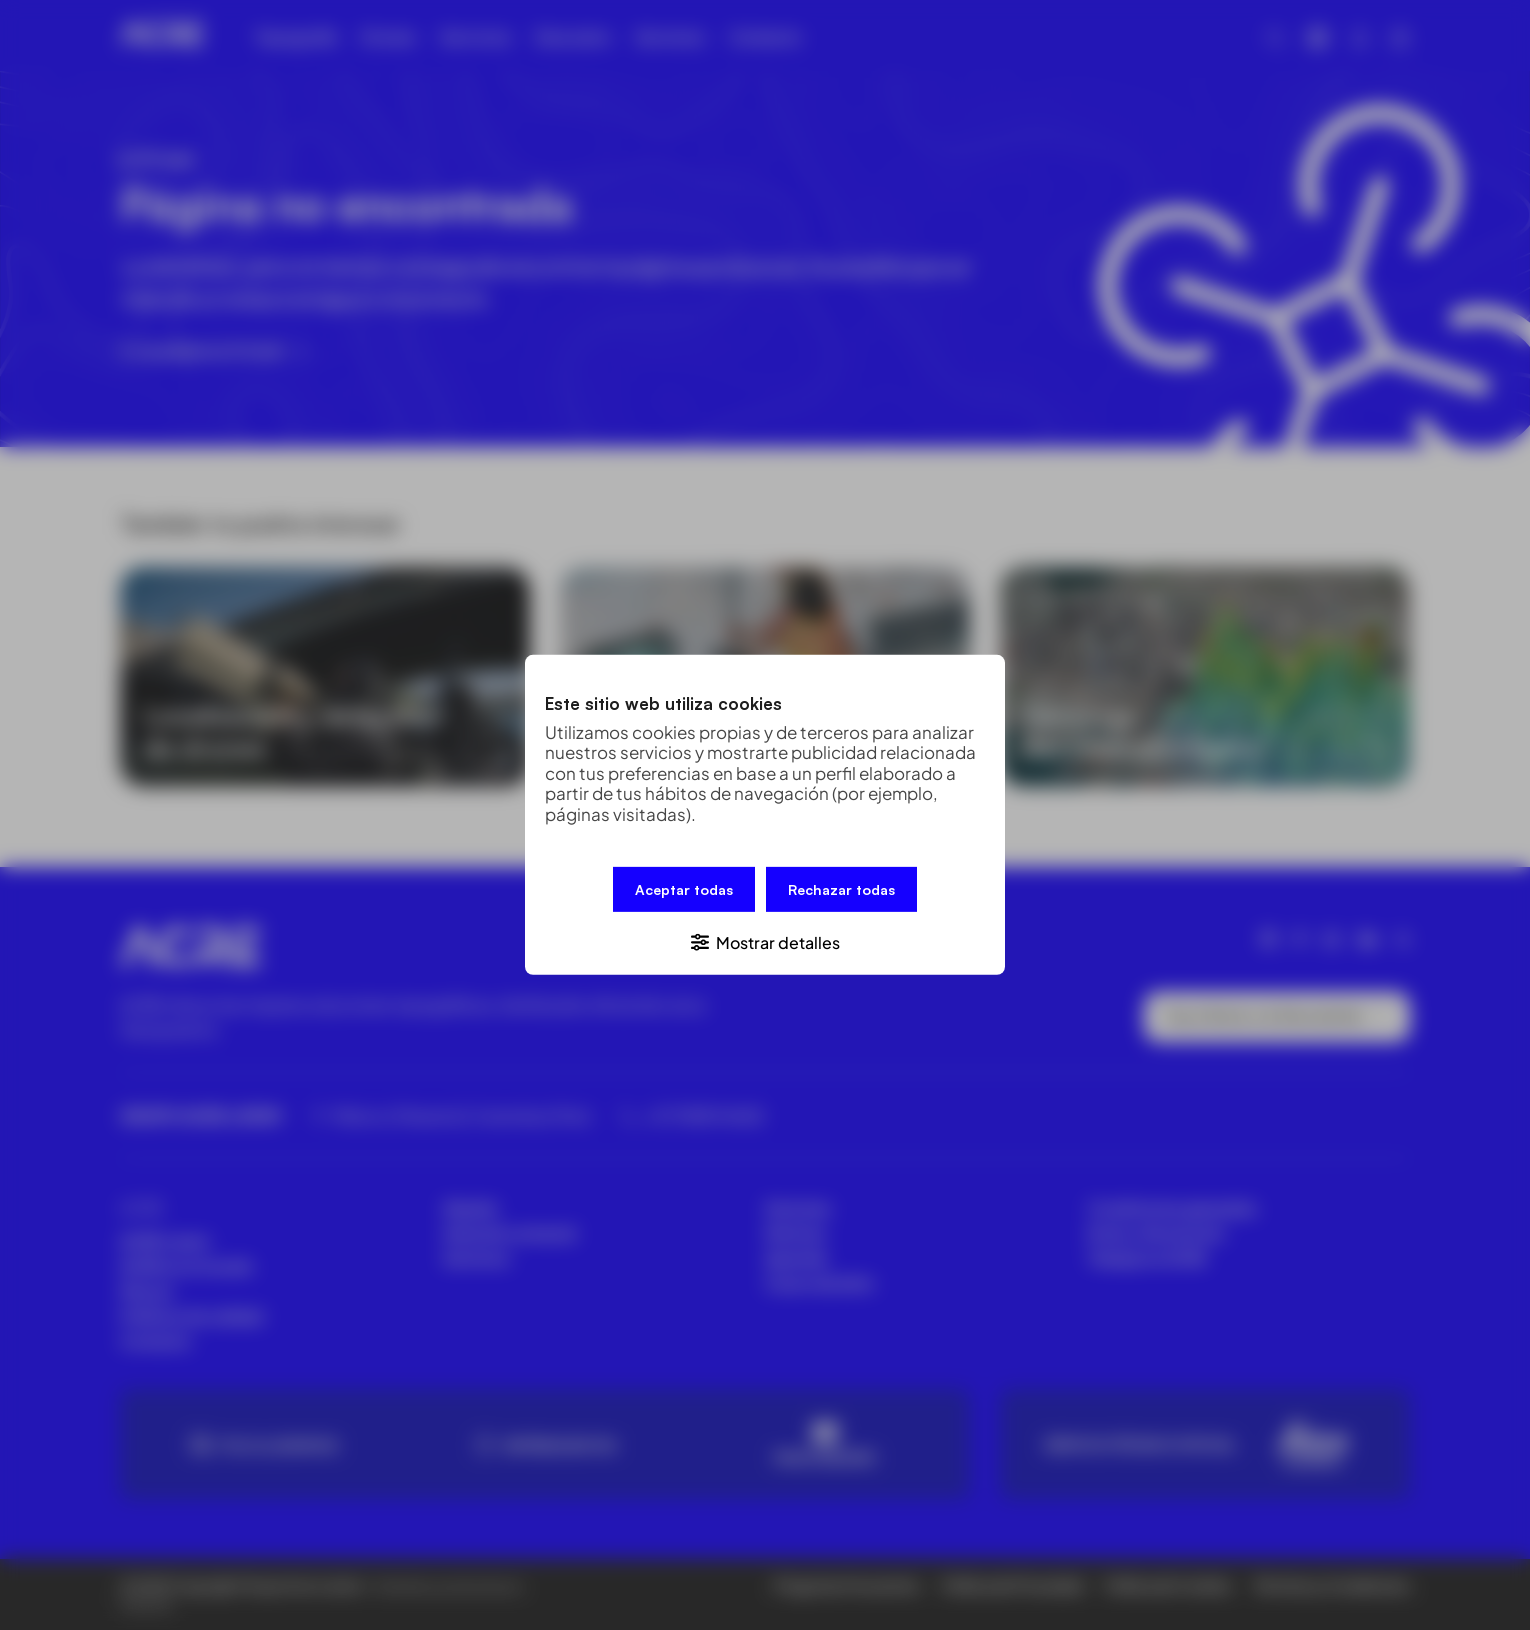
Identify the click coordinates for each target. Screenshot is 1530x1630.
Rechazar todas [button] (841, 889)
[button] (765, 941)
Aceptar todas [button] (684, 889)
